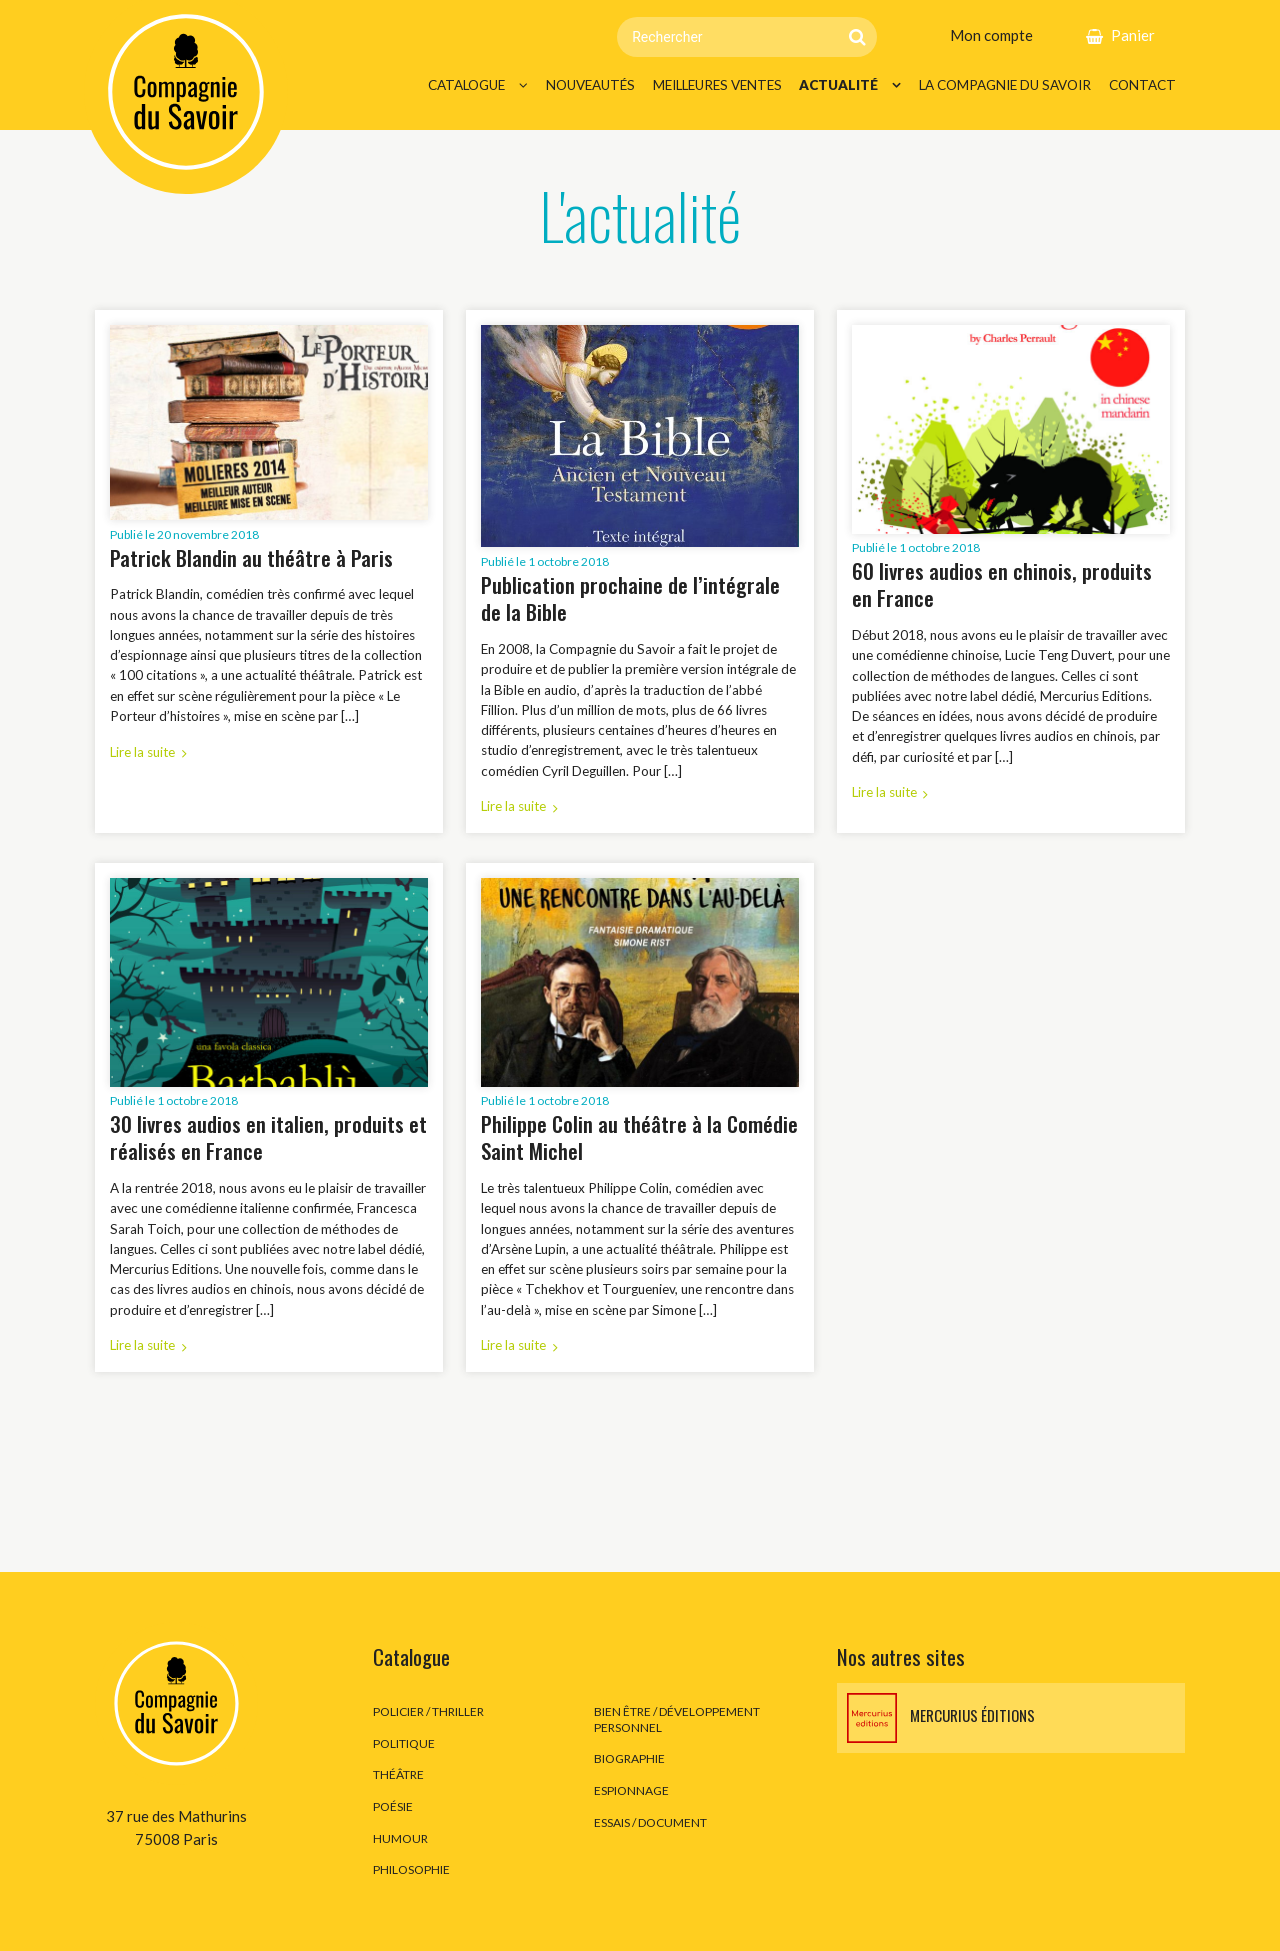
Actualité (838, 85)
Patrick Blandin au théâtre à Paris (251, 557)
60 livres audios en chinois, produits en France (1002, 584)
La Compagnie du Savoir (1005, 85)
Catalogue (466, 85)
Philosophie (411, 1869)
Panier (1133, 35)
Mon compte (991, 35)
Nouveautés (590, 85)
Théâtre (398, 1774)
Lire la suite (142, 752)
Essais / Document (650, 1822)
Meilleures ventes (717, 85)
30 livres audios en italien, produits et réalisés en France (268, 1137)
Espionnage (631, 1790)
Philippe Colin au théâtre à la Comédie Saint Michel (639, 1137)
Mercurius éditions (941, 1718)
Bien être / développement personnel (677, 1719)
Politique (404, 1743)
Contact (1142, 85)
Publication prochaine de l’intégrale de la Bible (630, 598)
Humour (400, 1838)
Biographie (629, 1758)
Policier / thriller (428, 1711)
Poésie (393, 1806)
